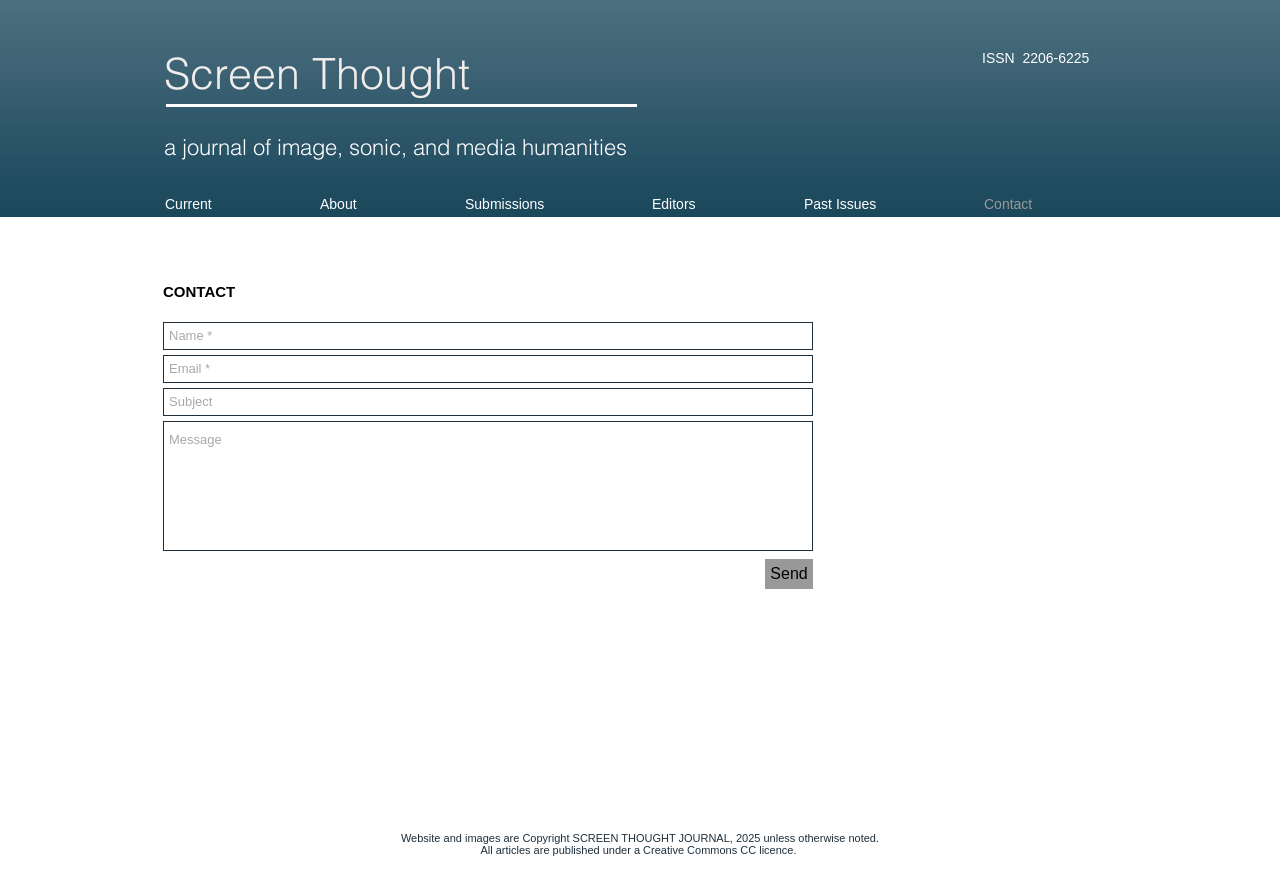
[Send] (789, 574)
